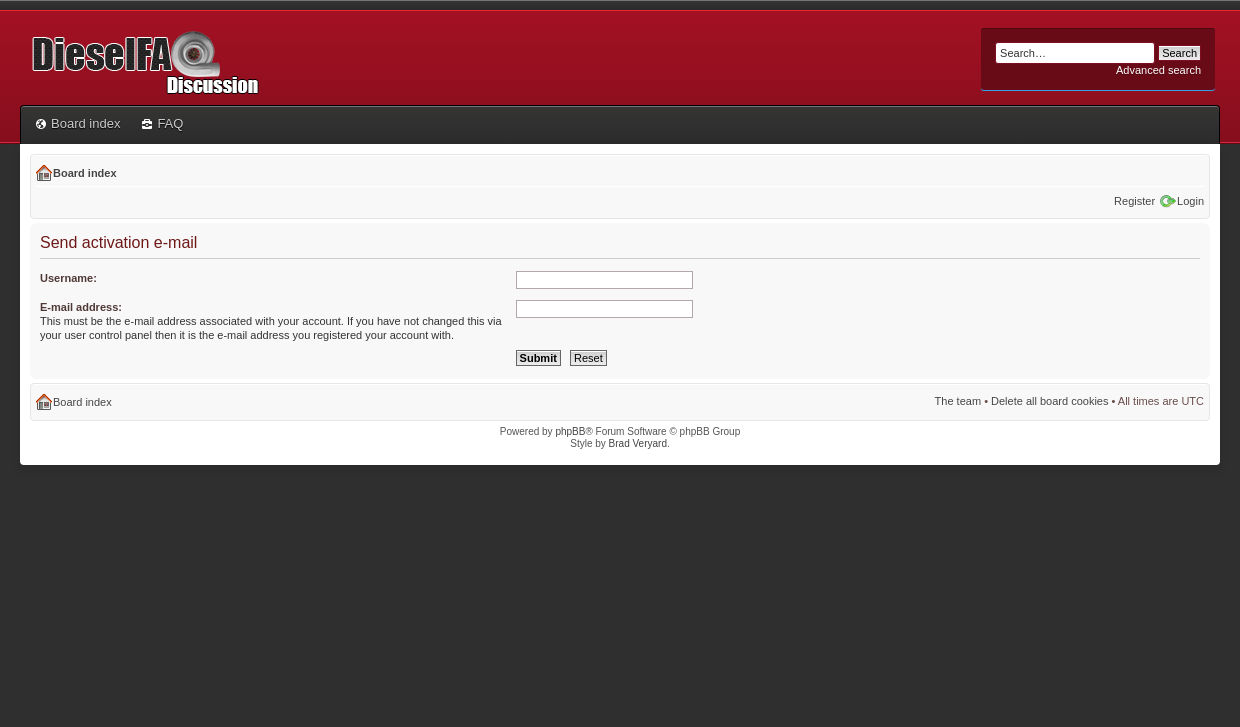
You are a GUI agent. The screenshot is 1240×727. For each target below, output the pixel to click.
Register (1134, 201)
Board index (78, 123)
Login (1190, 201)
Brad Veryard (638, 443)
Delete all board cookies (1049, 401)
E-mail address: (81, 307)
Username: (68, 278)
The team (958, 401)
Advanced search (1158, 70)
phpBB (570, 431)
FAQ (162, 123)
